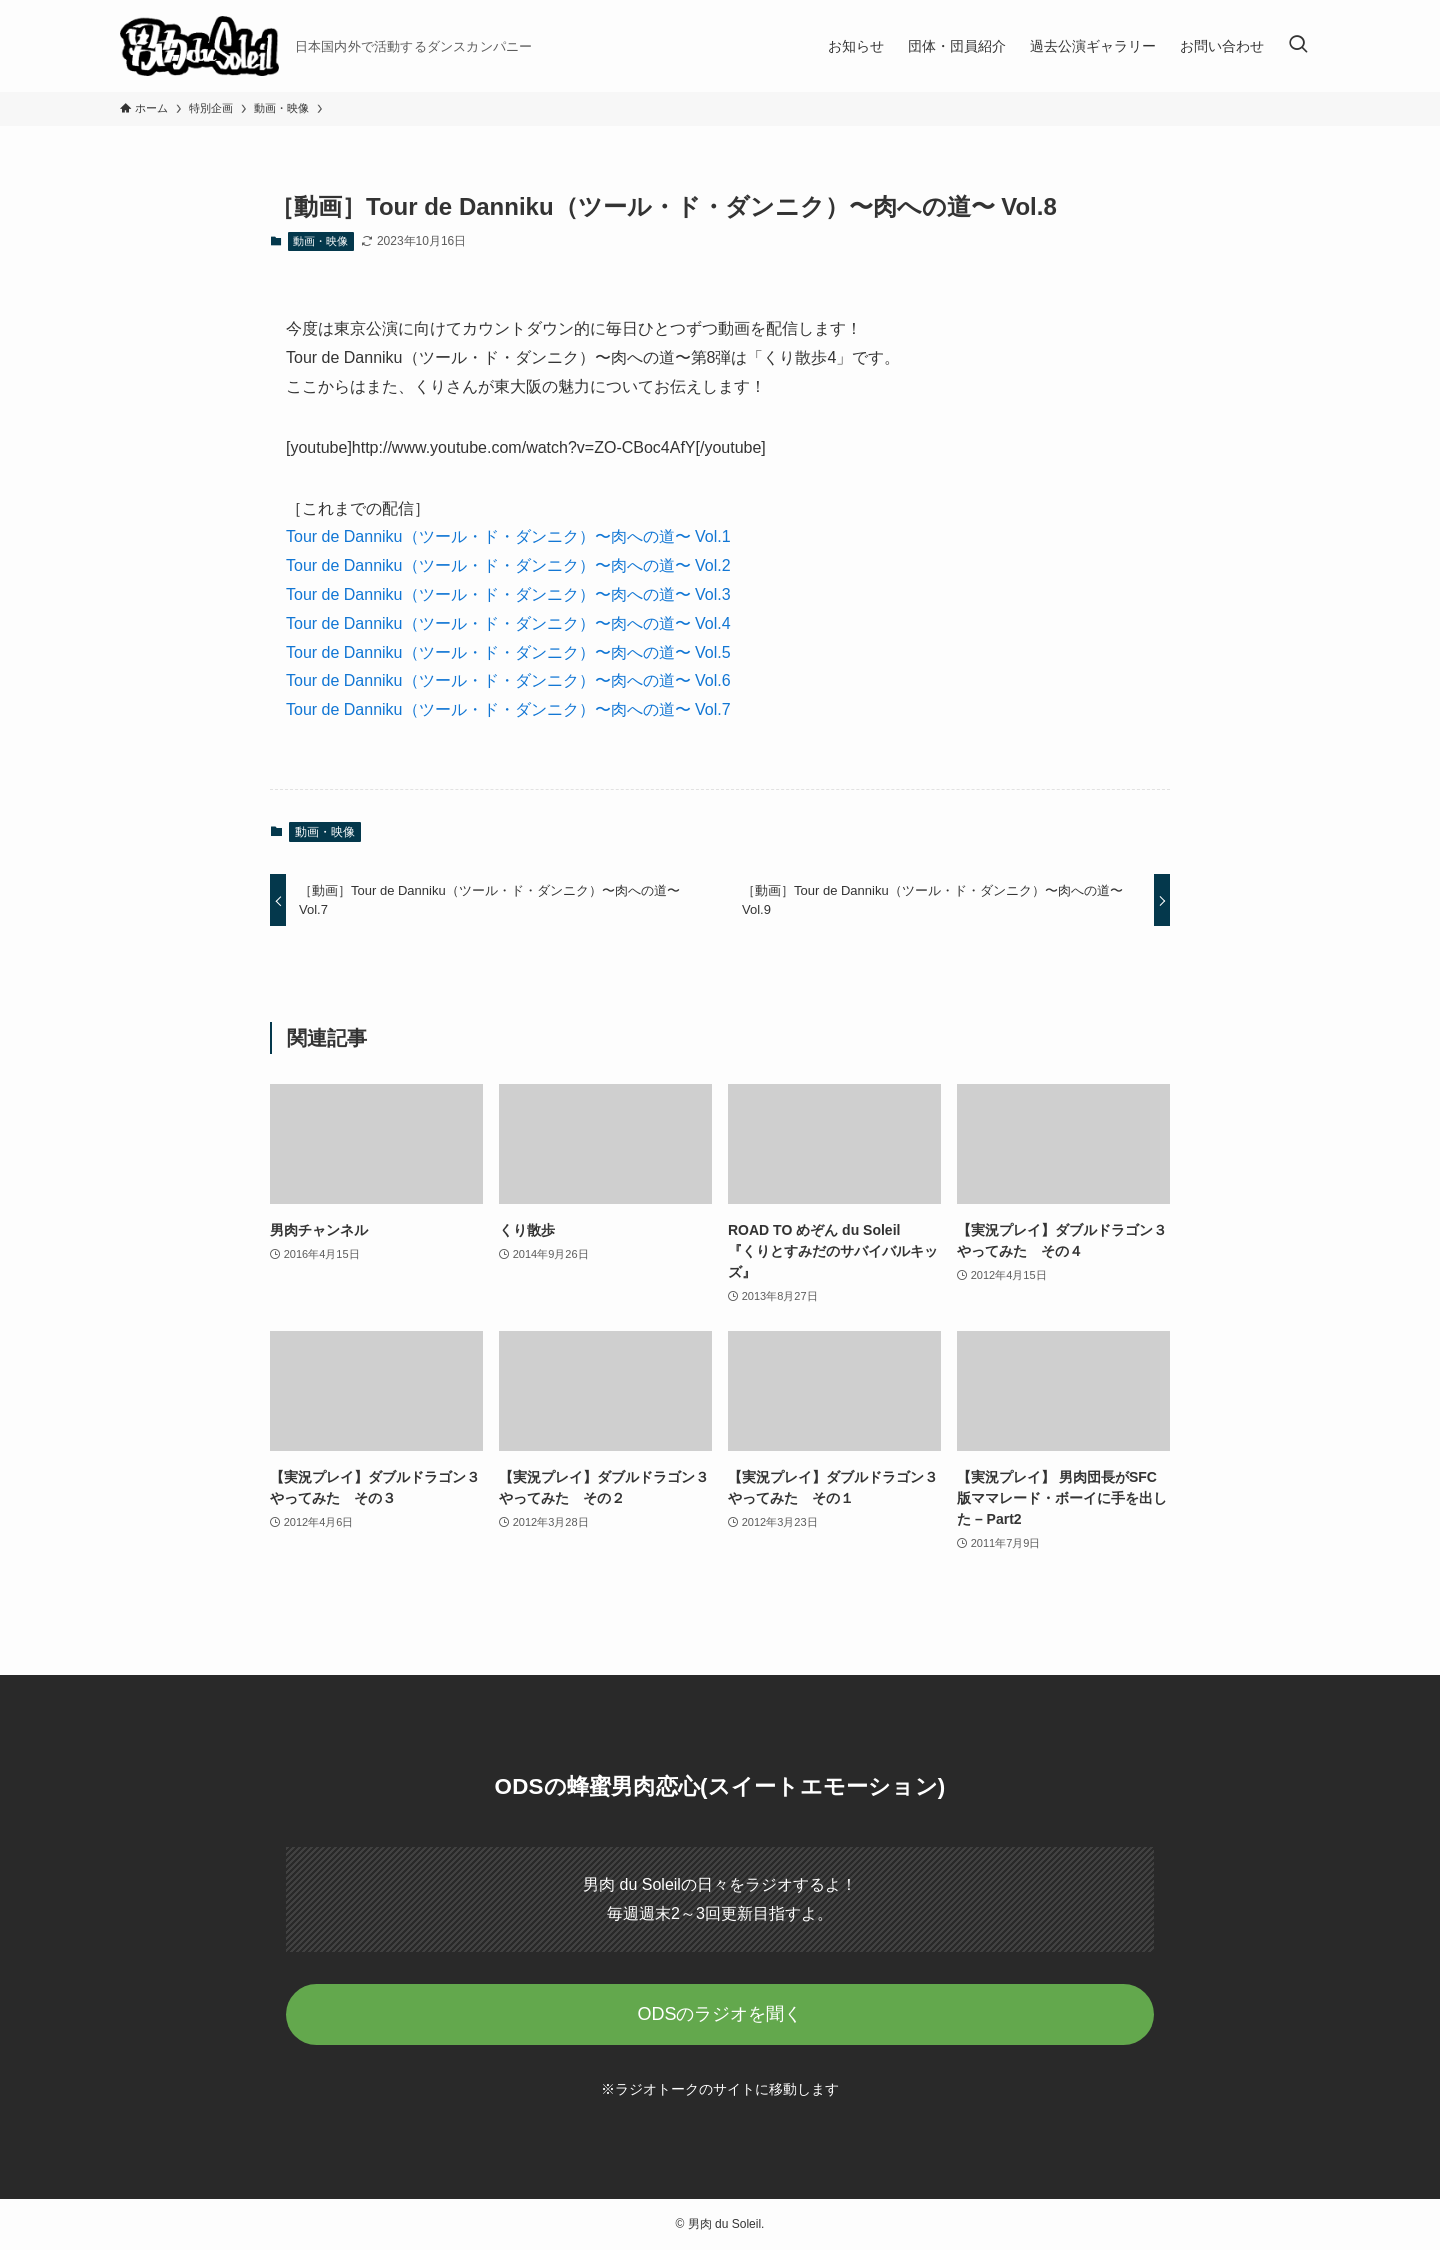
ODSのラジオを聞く (719, 2014)
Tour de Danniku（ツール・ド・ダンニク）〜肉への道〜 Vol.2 (508, 565)
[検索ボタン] (1298, 46)
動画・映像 (320, 241)
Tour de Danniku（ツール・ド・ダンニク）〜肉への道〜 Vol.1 (508, 536)
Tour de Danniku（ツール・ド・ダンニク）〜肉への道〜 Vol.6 (508, 680)
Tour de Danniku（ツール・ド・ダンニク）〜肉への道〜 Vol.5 (508, 652)
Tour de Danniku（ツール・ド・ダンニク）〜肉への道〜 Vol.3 (508, 594)
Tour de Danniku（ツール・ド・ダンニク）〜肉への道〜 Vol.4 (508, 623)
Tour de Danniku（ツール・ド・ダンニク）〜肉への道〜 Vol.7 (508, 709)
